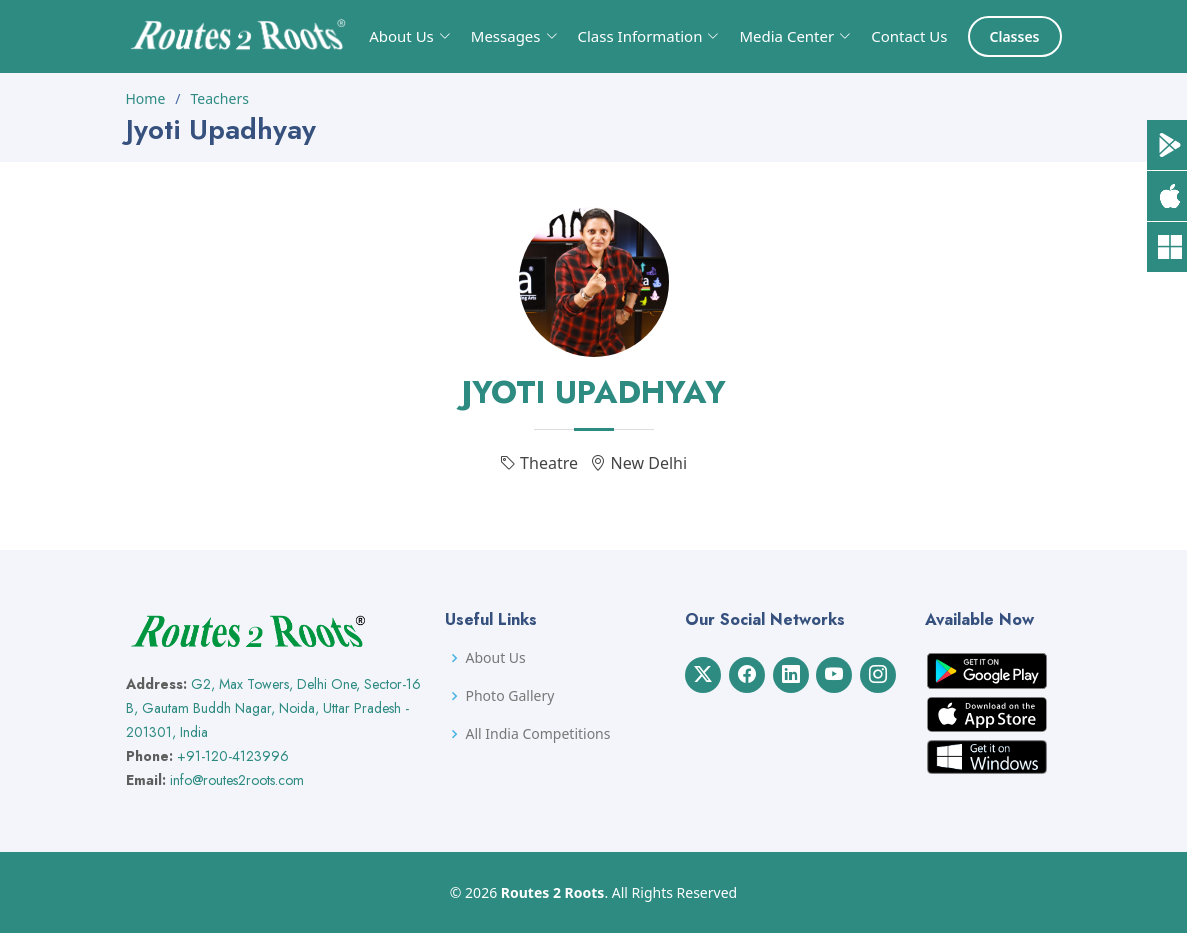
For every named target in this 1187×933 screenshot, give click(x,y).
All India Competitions (537, 734)
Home (146, 98)
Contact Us (909, 36)
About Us (495, 658)
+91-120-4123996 (233, 756)
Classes (1015, 36)
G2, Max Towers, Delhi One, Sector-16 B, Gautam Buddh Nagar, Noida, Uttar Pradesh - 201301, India (273, 708)
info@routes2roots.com (237, 780)
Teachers (220, 98)
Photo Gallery (509, 696)
